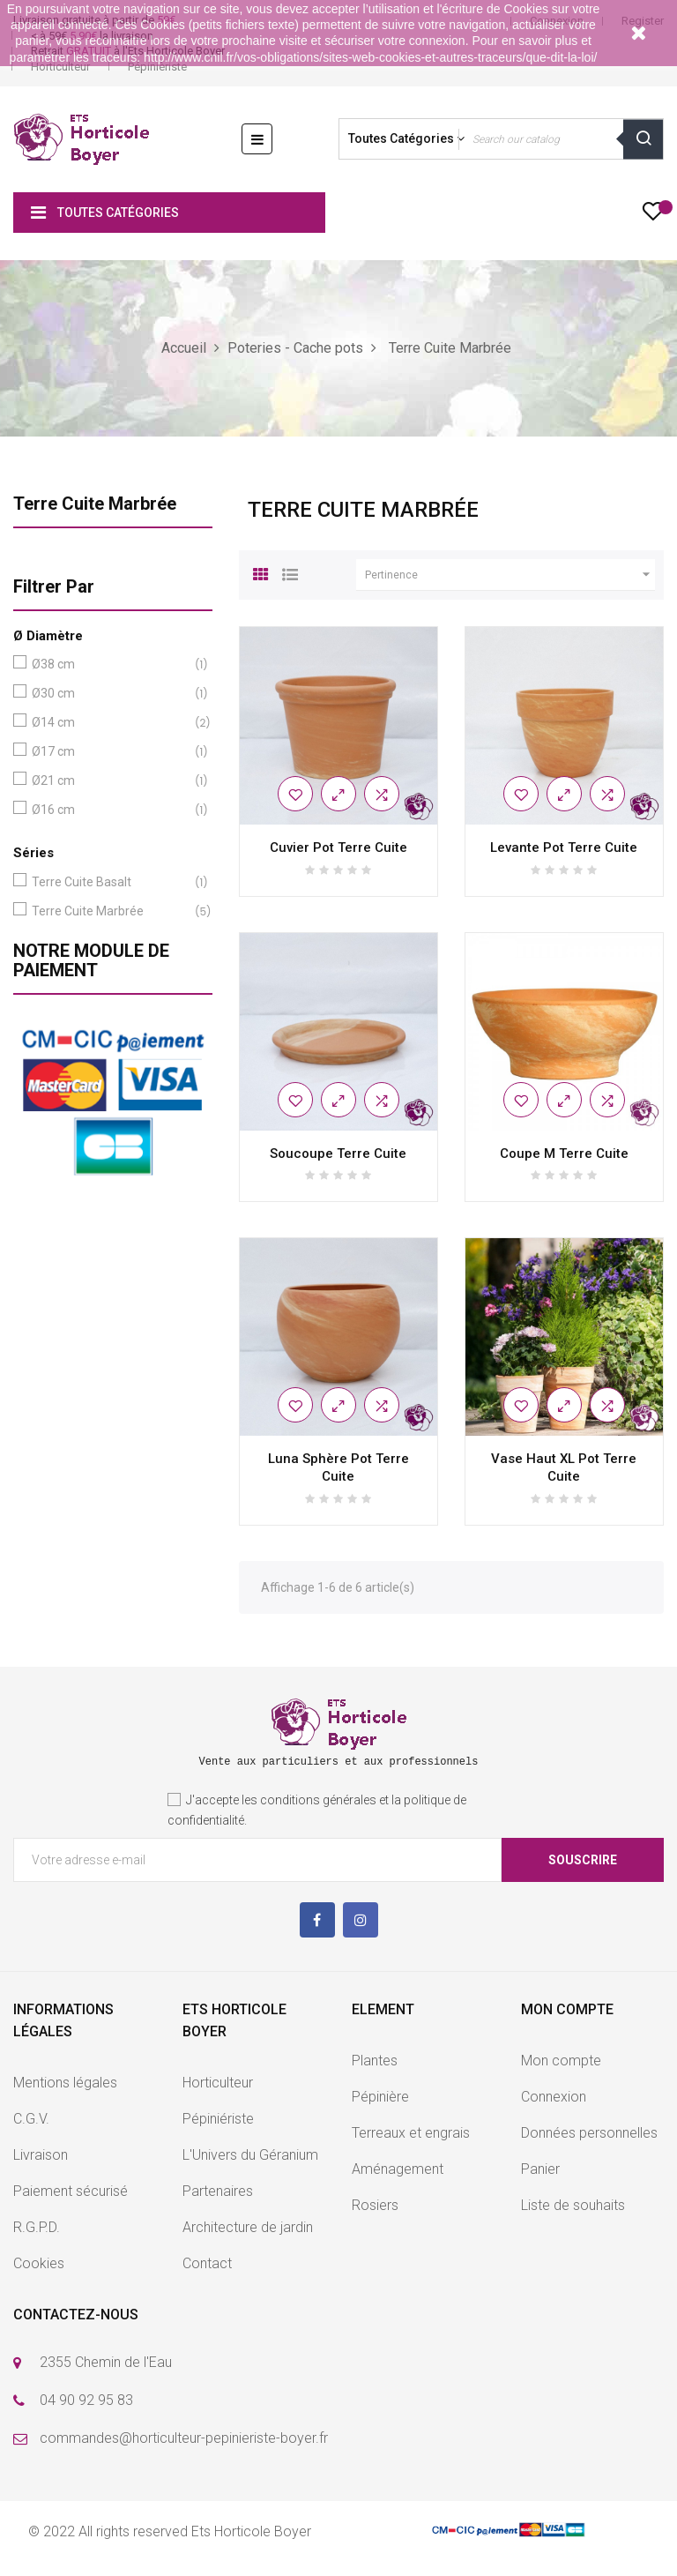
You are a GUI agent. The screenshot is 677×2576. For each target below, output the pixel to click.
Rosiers (375, 2205)
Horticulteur (60, 66)
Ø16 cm (109, 810)
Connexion (553, 2096)
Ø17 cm (109, 751)
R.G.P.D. (36, 2227)
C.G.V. (31, 2118)
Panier (540, 2169)
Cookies (38, 2263)
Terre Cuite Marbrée (94, 503)
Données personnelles (589, 2132)
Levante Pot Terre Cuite (563, 847)
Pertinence (510, 575)
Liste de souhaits (573, 2205)
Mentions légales (65, 2082)
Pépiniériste (218, 2118)
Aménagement (397, 2169)
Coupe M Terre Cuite (564, 1153)
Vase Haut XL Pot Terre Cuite (563, 1467)
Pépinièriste (157, 66)
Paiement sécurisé (70, 2191)
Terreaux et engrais (411, 2132)
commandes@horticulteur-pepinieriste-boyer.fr (184, 2438)
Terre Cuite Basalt (109, 882)
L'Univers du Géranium (250, 2155)
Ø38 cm (109, 664)
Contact (207, 2263)
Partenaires (217, 2191)
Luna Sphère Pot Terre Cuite (338, 1467)
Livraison (40, 2155)
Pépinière (380, 2096)
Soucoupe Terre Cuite (338, 1153)
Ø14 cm (109, 722)
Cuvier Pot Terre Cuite (338, 847)
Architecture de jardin (247, 2227)
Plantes (375, 2060)
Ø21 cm (109, 781)
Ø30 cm (109, 693)
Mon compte (561, 2060)
